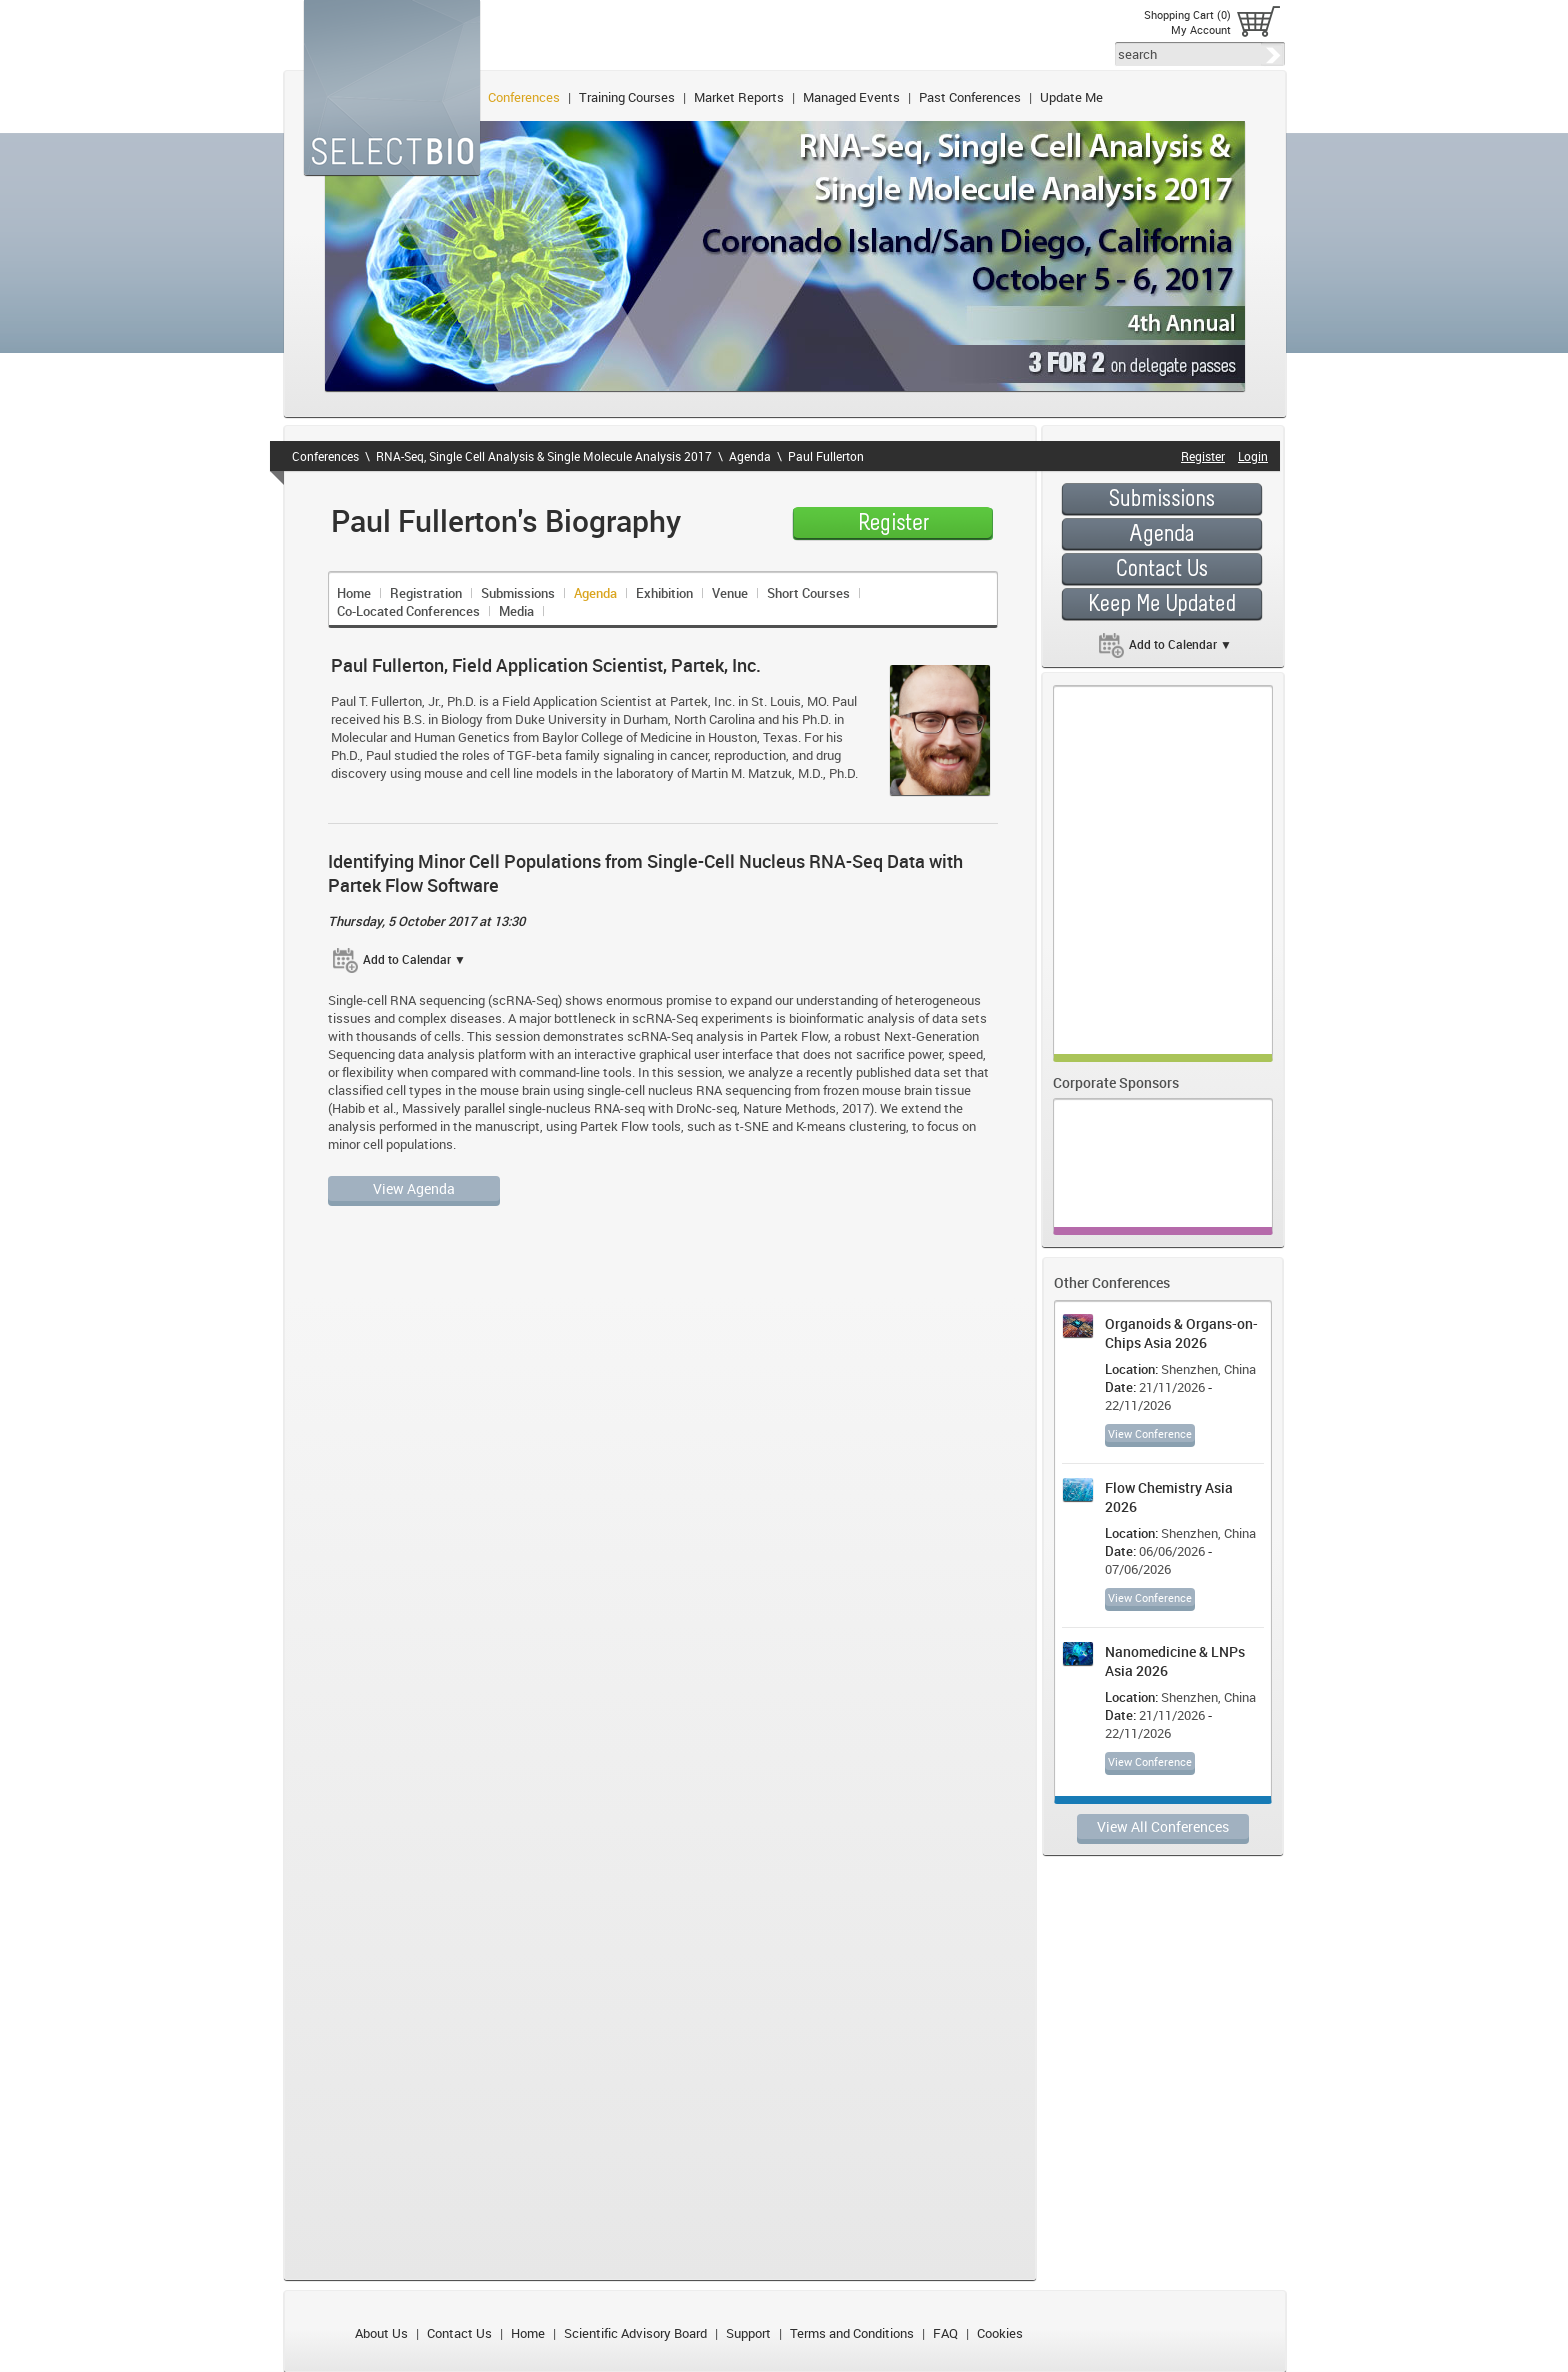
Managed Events (851, 97)
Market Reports (739, 97)
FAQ (945, 2333)
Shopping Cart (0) (1187, 14)
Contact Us (459, 2333)
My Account (1201, 29)
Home (354, 593)
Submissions (518, 593)
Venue (730, 593)
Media (516, 611)
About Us (381, 2333)
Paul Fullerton (826, 456)
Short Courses (808, 593)
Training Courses (627, 97)
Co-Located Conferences (408, 611)
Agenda (750, 456)
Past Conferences (970, 97)
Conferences (524, 97)
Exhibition (664, 593)
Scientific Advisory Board (635, 2333)
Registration (426, 593)
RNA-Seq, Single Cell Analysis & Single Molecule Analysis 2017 (544, 456)
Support (748, 2333)
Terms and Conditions (852, 2333)
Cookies (1000, 2333)
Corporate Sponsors (1116, 1082)
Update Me (1071, 97)
